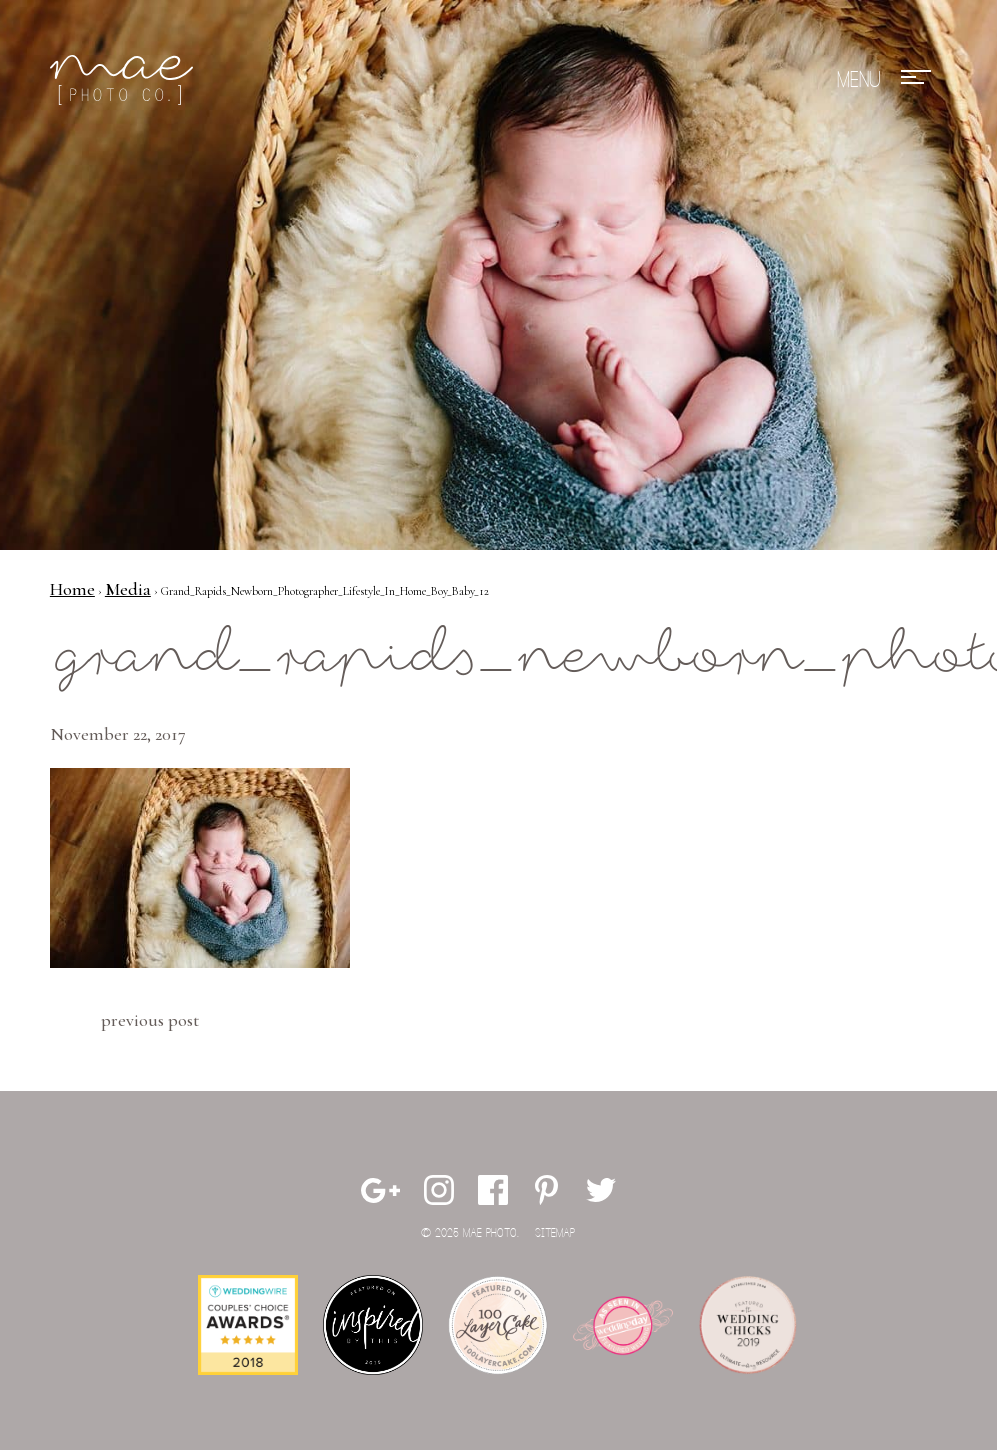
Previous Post (150, 1020)
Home (72, 589)
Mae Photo (125, 80)
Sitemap (555, 1233)
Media (128, 589)
